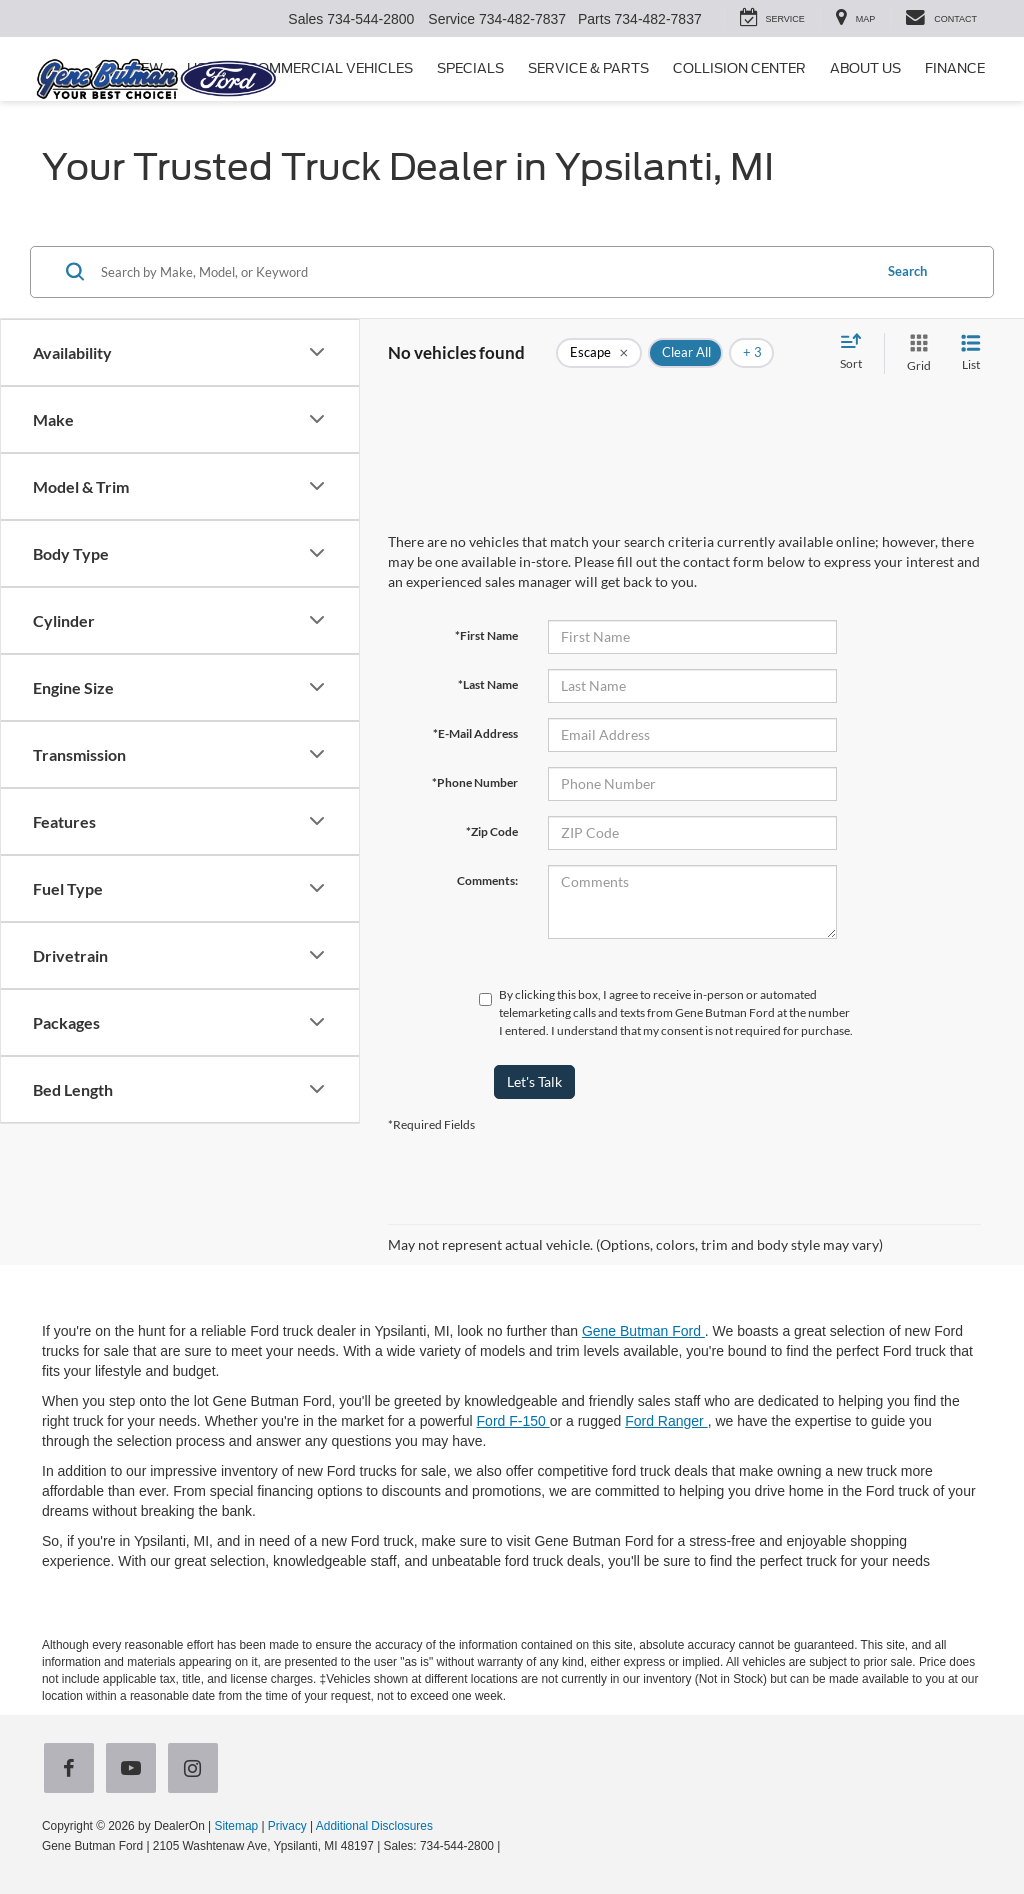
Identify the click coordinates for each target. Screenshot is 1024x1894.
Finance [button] (955, 68)
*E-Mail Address (475, 733)
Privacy (287, 1826)
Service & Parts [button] (588, 68)
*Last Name (488, 684)
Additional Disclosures (374, 1826)
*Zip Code (492, 831)
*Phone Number (475, 782)
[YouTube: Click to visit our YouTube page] (135, 1770)
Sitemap (236, 1826)
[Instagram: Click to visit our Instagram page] (197, 1770)
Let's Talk (534, 1081)
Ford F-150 (513, 1421)
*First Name (486, 635)
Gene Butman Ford (643, 1331)
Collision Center (739, 68)
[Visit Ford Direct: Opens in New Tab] (509, 1846)
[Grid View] (915, 353)
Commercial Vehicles (330, 68)
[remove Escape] (599, 353)
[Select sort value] (857, 353)
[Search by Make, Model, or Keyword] (483, 272)
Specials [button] (470, 68)
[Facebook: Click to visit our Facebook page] (73, 1770)
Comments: (487, 880)
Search (907, 271)
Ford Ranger (666, 1421)
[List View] (971, 353)
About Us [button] (865, 68)
